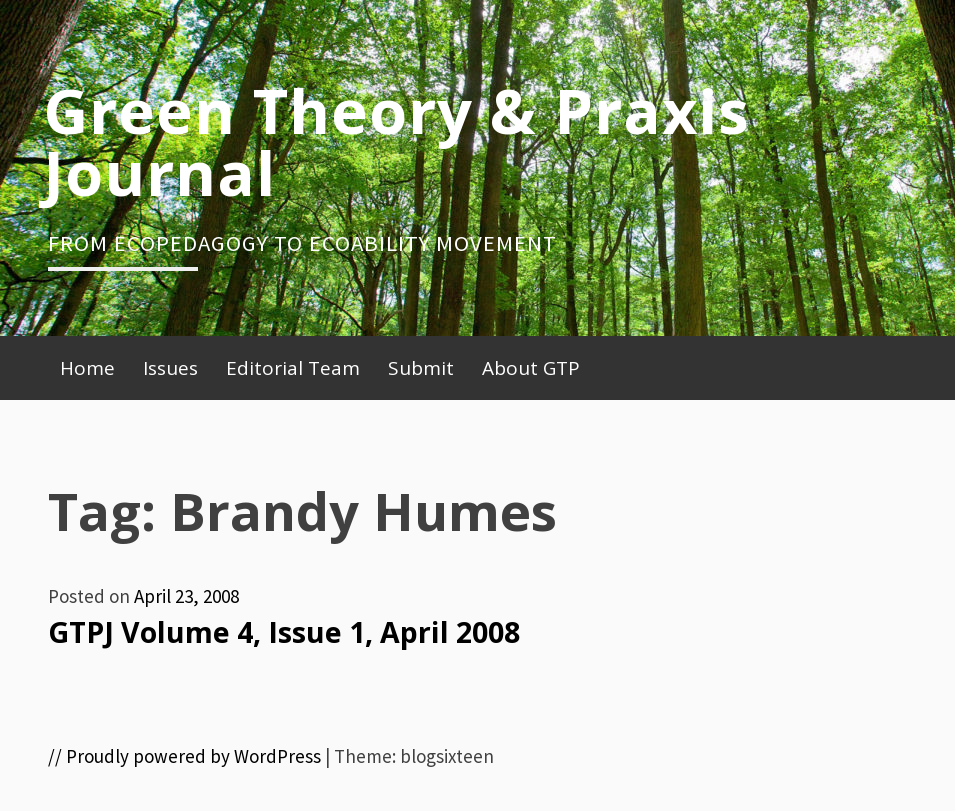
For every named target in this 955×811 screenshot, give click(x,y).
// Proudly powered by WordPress (184, 756)
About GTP (531, 368)
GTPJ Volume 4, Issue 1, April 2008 (284, 632)
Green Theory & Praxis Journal (396, 141)
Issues (170, 368)
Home (87, 368)
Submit (421, 368)
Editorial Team (293, 368)
